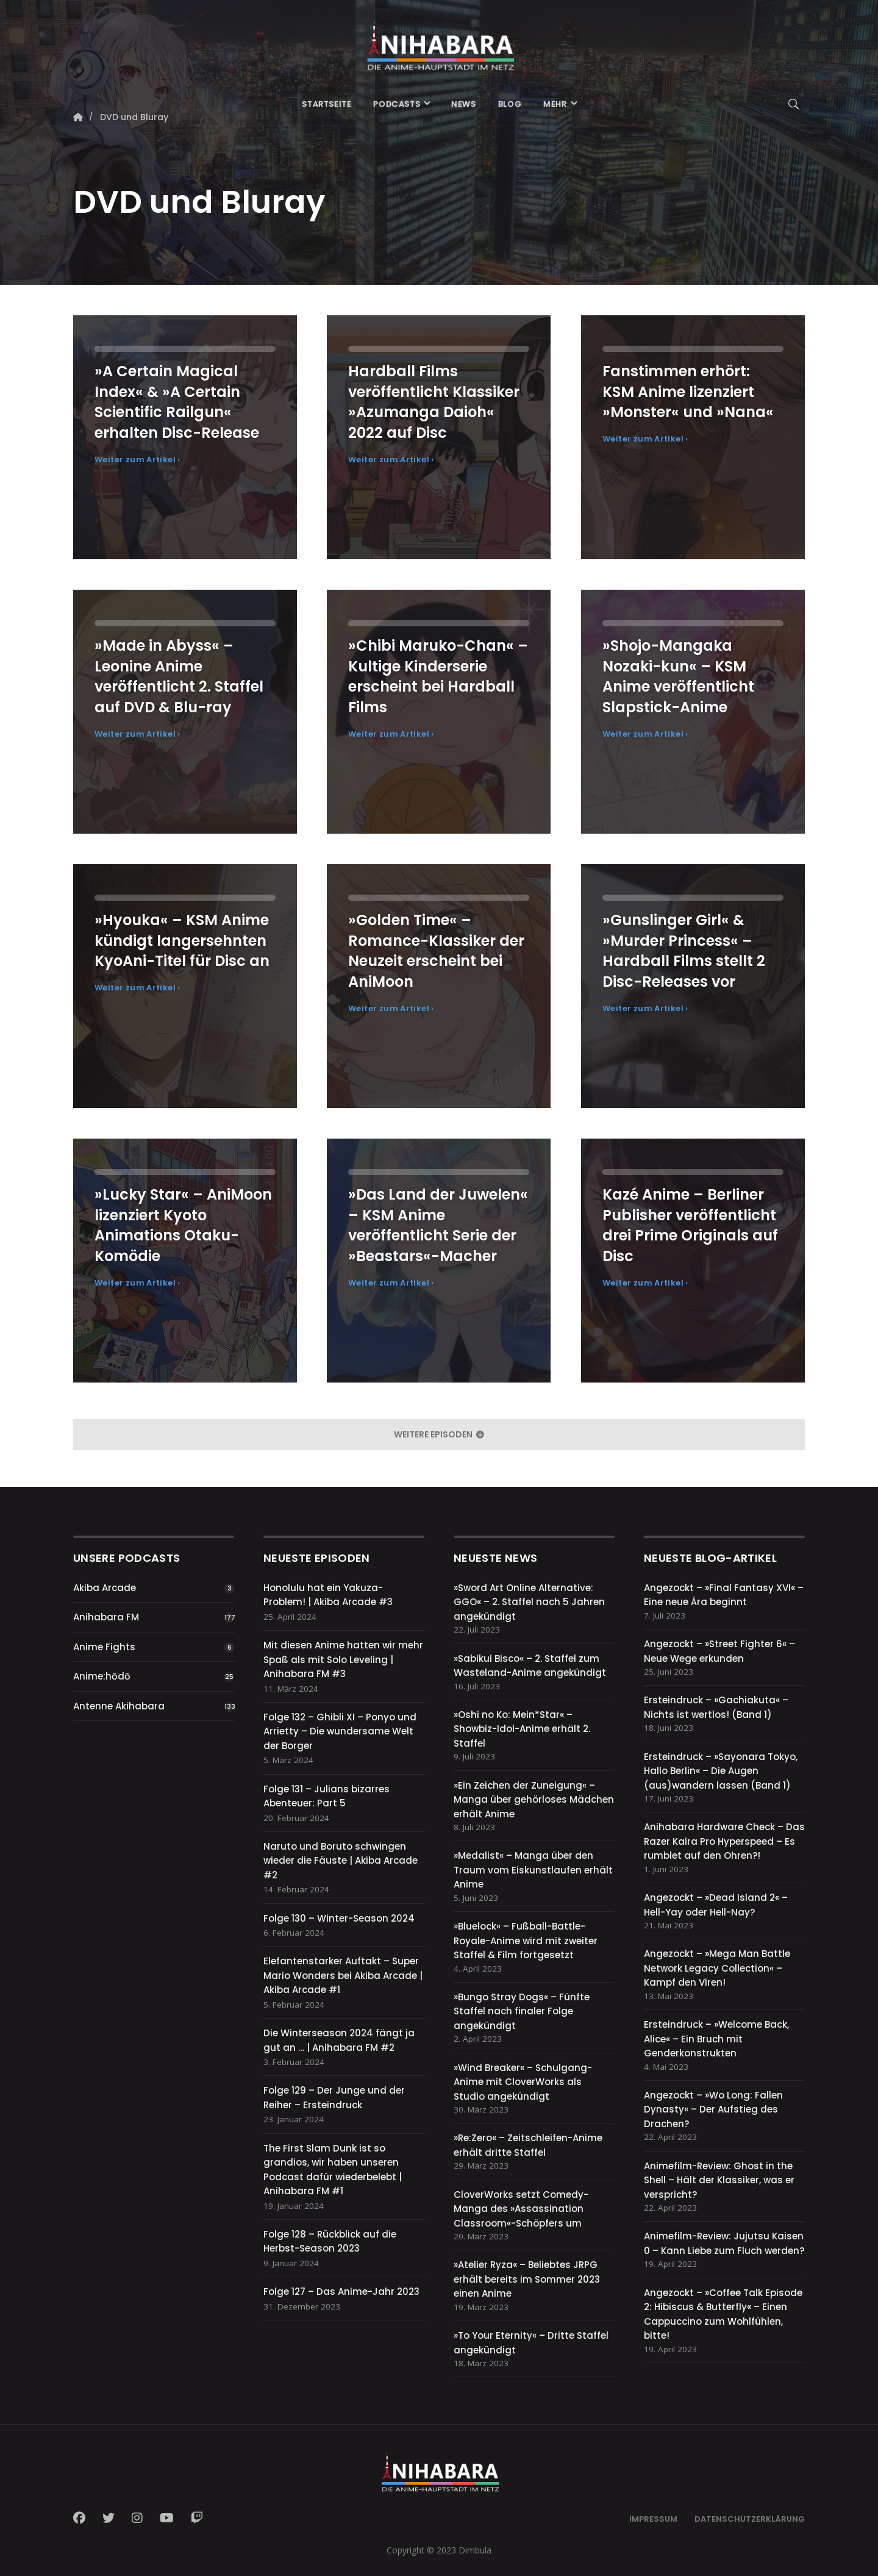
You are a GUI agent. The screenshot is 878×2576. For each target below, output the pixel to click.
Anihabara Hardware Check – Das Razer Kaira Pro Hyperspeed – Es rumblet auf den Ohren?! (724, 1841)
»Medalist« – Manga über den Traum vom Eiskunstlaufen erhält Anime (533, 1870)
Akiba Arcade (104, 1587)
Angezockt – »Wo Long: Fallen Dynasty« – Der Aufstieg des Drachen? (713, 2109)
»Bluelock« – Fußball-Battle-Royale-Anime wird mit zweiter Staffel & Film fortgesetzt (526, 1940)
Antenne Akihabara (119, 1706)
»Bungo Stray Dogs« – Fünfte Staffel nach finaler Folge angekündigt (522, 2011)
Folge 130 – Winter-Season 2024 (339, 1918)
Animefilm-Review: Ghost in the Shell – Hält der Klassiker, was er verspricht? (719, 2180)
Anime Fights (104, 1646)
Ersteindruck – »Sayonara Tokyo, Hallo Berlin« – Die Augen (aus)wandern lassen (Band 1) (721, 1771)
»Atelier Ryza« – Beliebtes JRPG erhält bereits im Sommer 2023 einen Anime (527, 2279)
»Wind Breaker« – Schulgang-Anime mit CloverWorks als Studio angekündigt (523, 2082)
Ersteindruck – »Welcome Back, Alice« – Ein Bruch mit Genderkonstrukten (716, 2038)
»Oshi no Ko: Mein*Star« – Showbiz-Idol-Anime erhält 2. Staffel (522, 1729)
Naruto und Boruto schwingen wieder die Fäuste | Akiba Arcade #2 (340, 1860)
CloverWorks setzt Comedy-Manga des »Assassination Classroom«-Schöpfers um (521, 2209)
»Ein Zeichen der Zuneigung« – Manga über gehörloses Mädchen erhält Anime (534, 1799)
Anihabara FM (106, 1617)
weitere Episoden (439, 1434)
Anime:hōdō (101, 1676)
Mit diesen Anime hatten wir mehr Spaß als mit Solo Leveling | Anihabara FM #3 (343, 1659)
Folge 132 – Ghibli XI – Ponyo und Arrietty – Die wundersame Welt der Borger (339, 1731)
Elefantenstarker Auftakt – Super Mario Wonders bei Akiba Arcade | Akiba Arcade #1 (343, 1975)
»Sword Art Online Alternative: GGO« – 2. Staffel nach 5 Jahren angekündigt (529, 1602)
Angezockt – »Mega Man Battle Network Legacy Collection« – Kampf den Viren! (717, 1968)
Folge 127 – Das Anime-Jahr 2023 (341, 2291)
